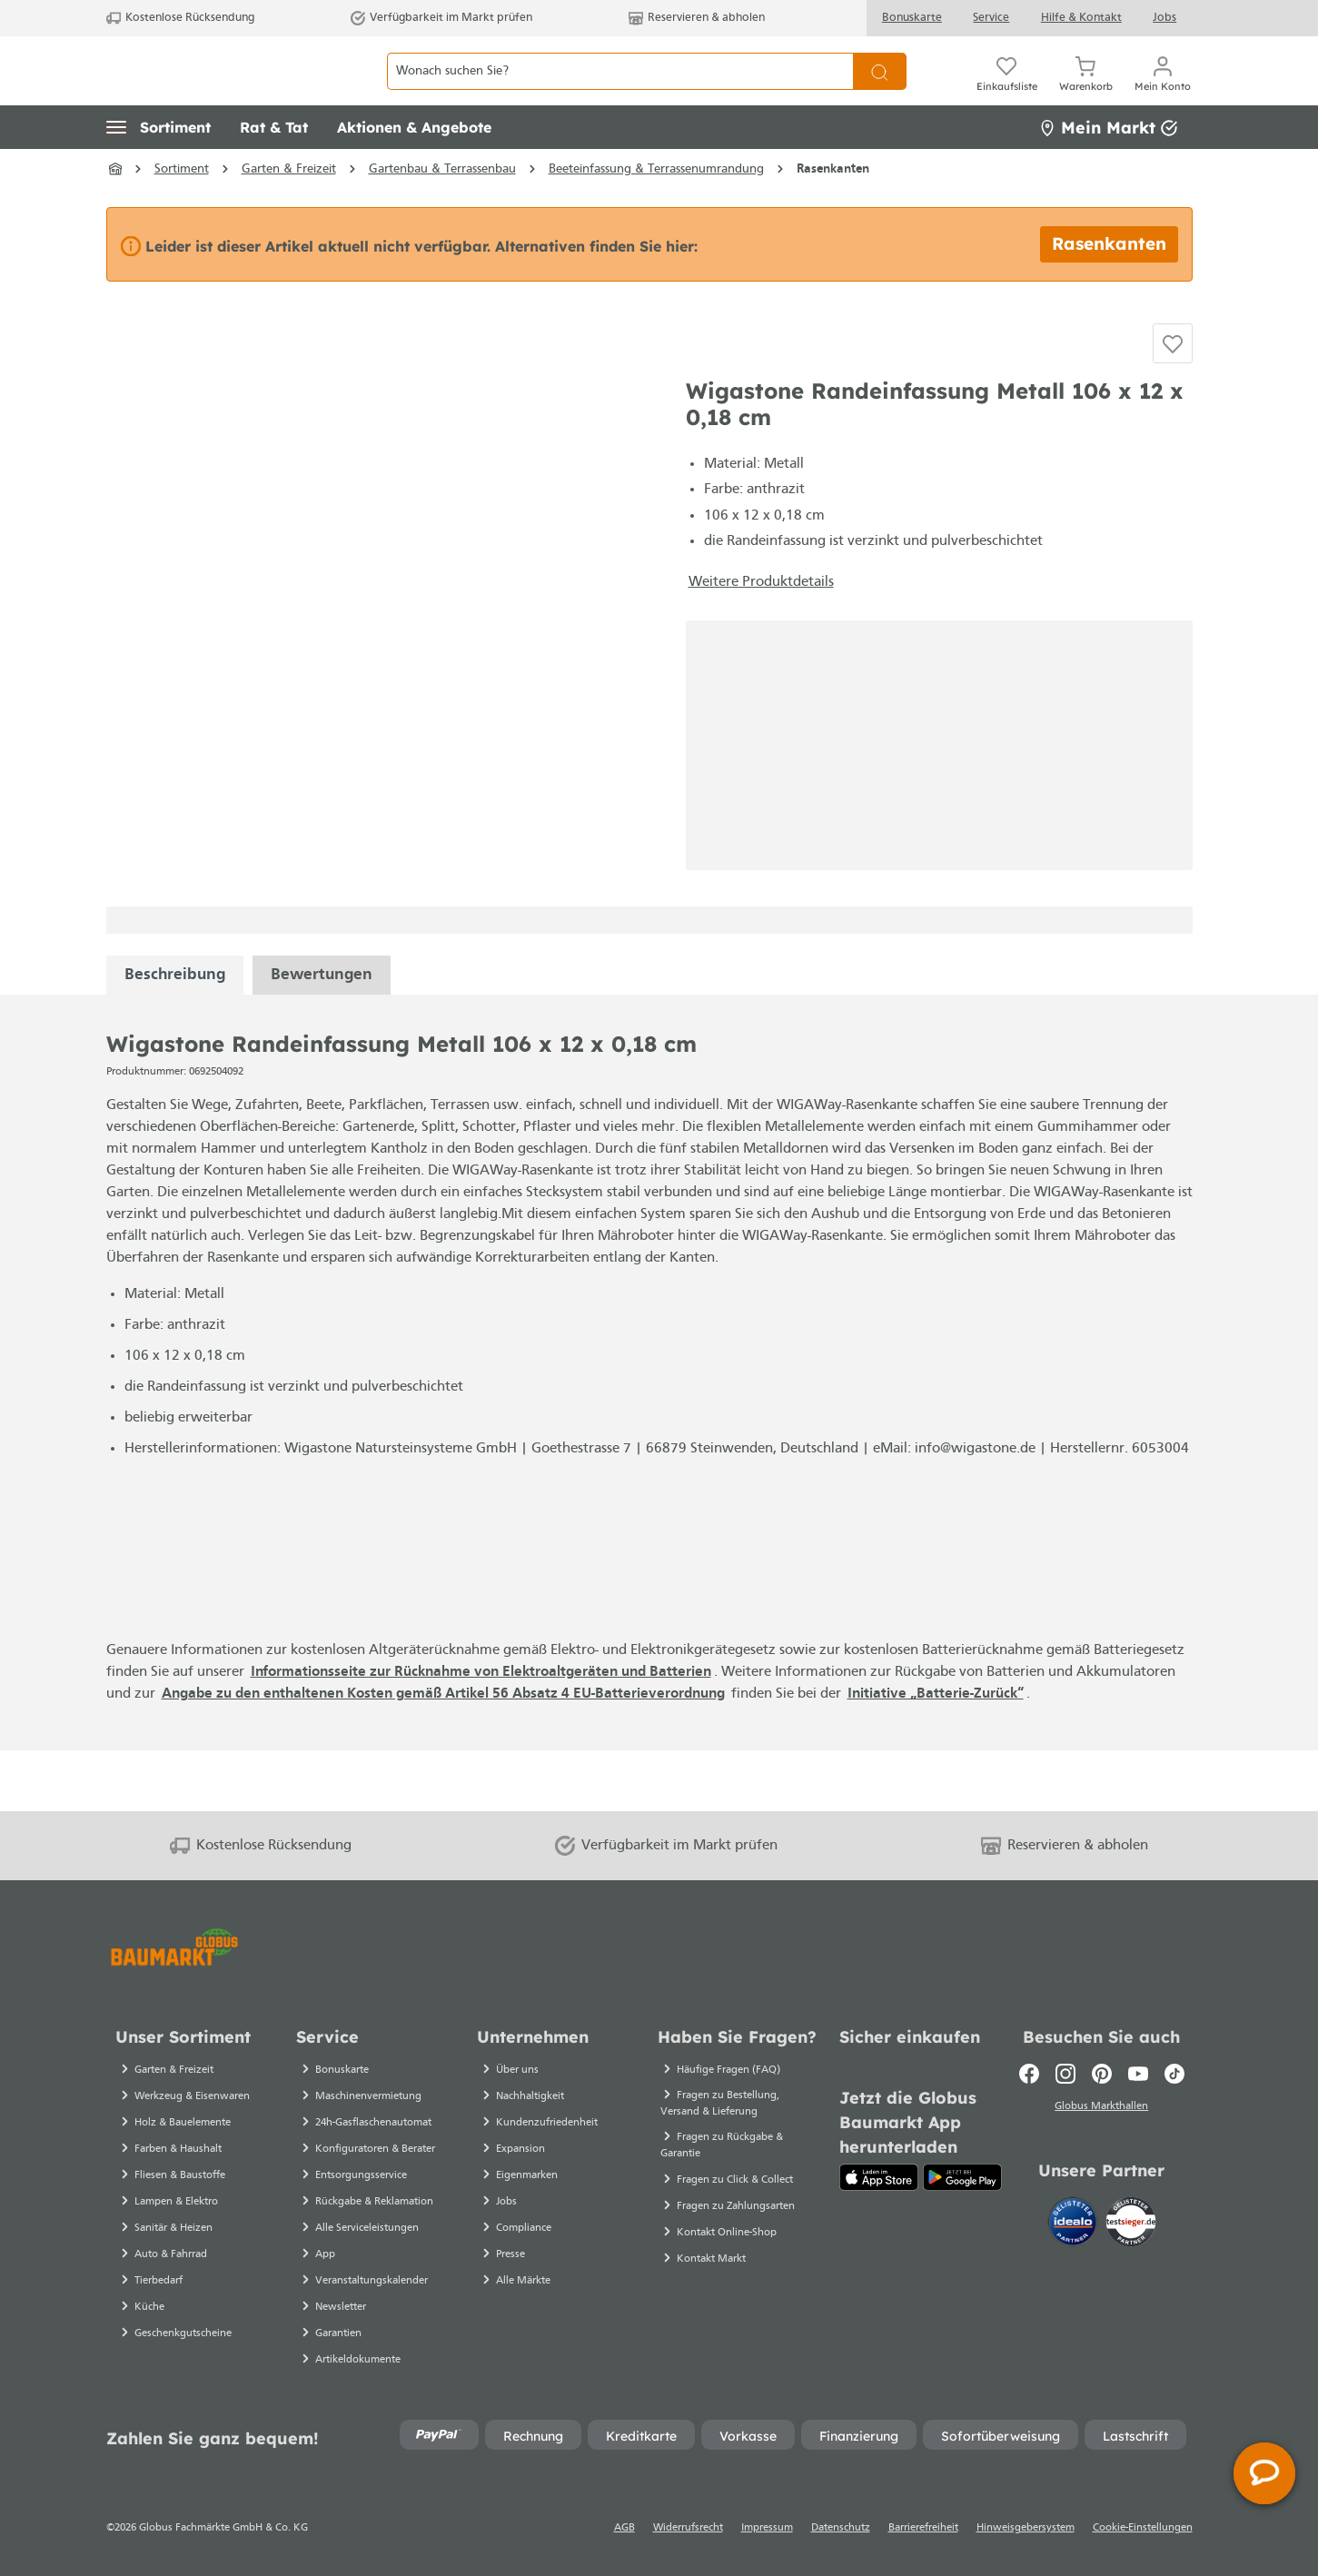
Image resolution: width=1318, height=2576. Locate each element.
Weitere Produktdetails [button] (761, 642)
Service (991, 18)
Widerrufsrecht (688, 2527)
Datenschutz (840, 2527)
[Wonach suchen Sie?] (620, 91)
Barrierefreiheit (923, 2527)
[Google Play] (962, 2177)
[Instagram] (1065, 2073)
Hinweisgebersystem (1025, 2527)
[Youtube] (1138, 2073)
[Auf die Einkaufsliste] (1173, 394)
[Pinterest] (1102, 2073)
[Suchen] (880, 91)
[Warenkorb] (1086, 90)
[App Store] (878, 2177)
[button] (158, 168)
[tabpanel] (174, 1035)
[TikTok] (1174, 2073)
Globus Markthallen (1101, 2109)
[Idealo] (1074, 2225)
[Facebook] (1029, 2073)
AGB (624, 2527)
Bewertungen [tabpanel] (321, 1035)
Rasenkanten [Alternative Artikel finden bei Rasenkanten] (1109, 284)
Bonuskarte (912, 18)
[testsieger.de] (1131, 2225)
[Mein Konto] (1163, 90)
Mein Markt (1108, 167)
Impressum (767, 2527)
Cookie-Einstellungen (1143, 2527)
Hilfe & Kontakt (1081, 18)
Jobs (1164, 18)
